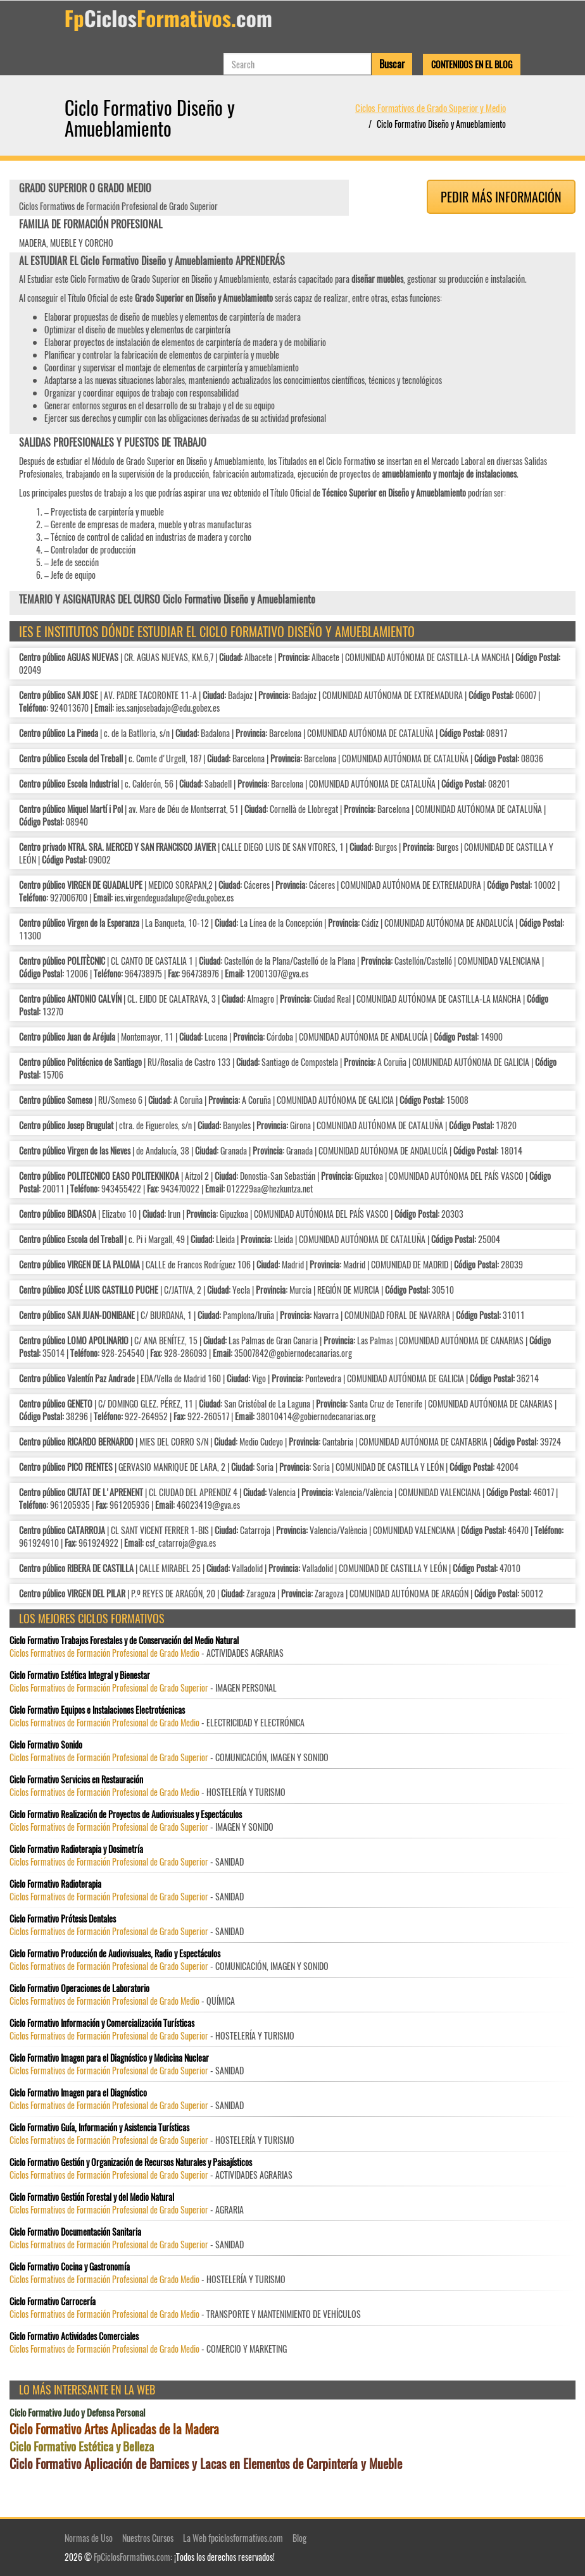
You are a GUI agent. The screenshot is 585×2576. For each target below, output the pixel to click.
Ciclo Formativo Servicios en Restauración (76, 1779)
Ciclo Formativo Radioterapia (55, 1884)
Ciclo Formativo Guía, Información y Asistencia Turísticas (99, 2127)
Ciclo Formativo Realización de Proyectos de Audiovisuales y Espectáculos (125, 1814)
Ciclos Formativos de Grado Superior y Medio (430, 108)
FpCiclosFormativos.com (132, 2556)
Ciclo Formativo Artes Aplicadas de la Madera (114, 2429)
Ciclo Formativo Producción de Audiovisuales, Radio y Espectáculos (114, 1953)
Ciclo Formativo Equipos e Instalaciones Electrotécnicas (97, 1710)
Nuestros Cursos (147, 2537)
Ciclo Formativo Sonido (45, 1744)
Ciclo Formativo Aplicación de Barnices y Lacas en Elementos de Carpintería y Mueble (205, 2464)
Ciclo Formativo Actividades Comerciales (74, 2336)
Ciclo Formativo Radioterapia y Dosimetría (76, 1849)
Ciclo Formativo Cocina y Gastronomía (69, 2266)
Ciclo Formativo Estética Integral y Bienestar (79, 1675)
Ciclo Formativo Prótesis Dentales (62, 1918)
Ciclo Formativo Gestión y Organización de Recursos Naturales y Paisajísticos (130, 2162)
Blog (299, 2537)
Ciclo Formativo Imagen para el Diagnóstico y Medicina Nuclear (109, 2058)
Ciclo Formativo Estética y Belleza (81, 2446)
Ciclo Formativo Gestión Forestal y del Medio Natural (91, 2197)
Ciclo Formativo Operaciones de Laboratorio (79, 1988)
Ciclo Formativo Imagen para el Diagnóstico (78, 2092)
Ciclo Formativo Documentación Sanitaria (75, 2232)
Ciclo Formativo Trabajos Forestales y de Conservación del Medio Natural (124, 1640)
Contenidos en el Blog (471, 64)
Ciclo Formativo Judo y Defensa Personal (77, 2412)
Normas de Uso (89, 2537)
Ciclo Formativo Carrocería (52, 2301)
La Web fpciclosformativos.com (233, 2537)
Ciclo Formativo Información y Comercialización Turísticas (101, 2023)
